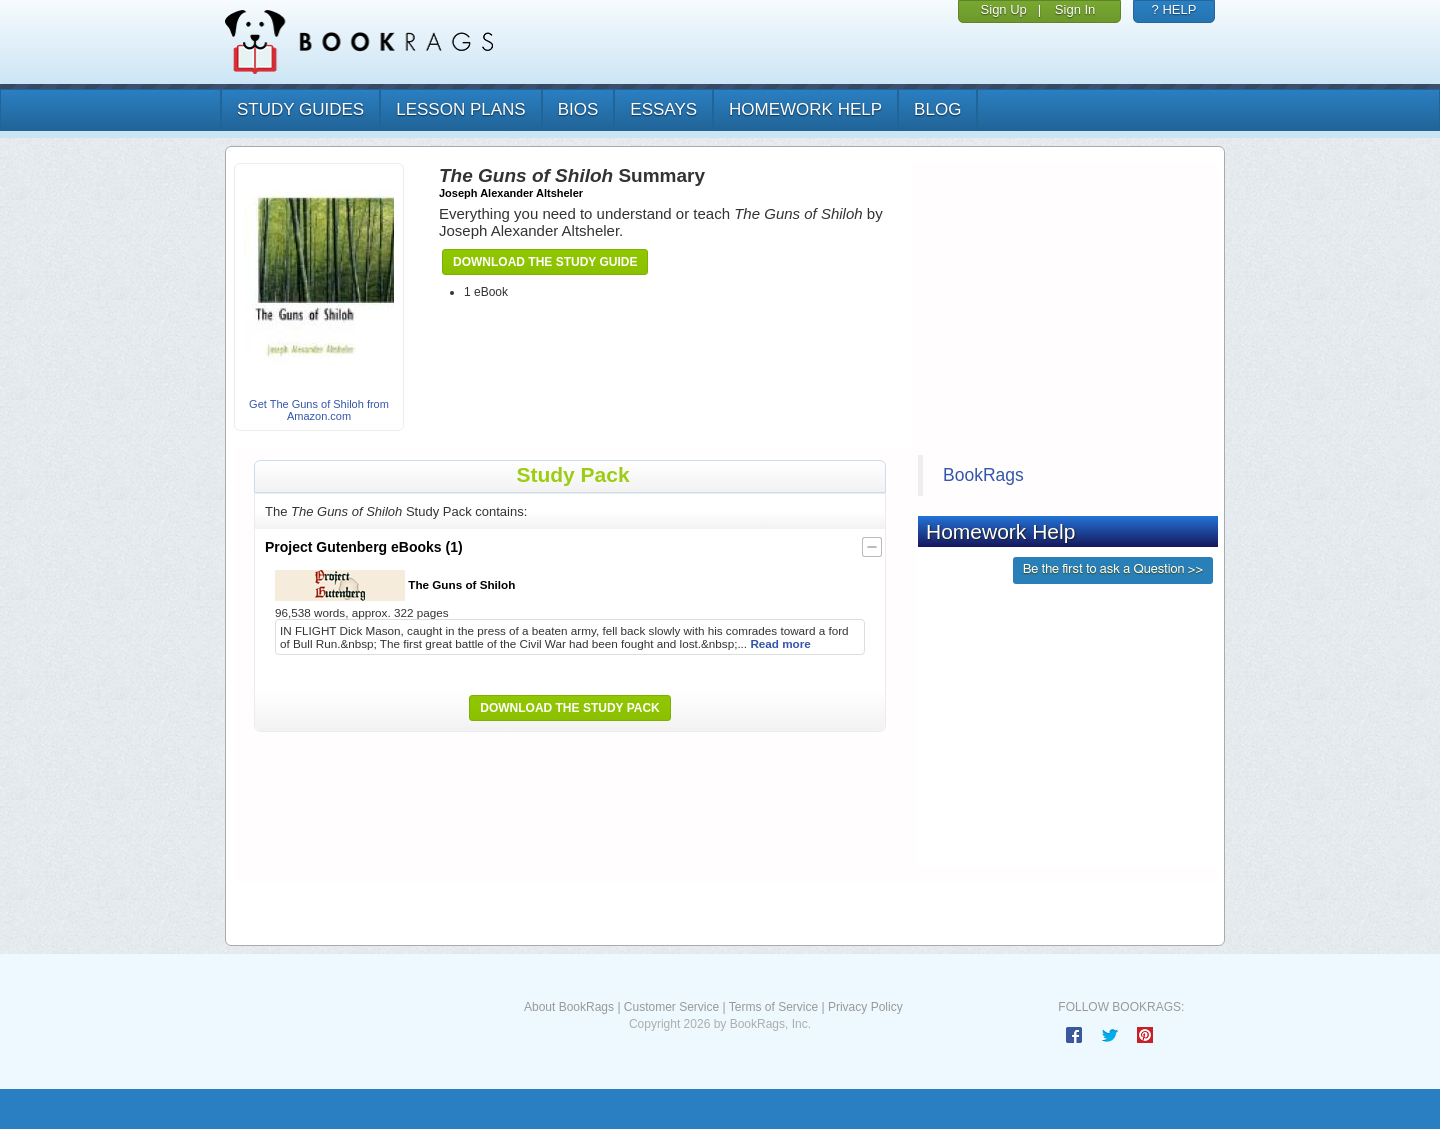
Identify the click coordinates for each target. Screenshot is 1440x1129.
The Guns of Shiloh (395, 585)
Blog (937, 109)
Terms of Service (773, 1007)
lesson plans (460, 109)
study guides (300, 109)
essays (663, 109)
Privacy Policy (865, 1007)
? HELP (1174, 9)
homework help (805, 109)
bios (578, 109)
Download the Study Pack (570, 708)
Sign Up (1004, 9)
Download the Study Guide (545, 262)
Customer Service (671, 1007)
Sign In (1075, 9)
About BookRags (569, 1007)
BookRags (983, 475)
